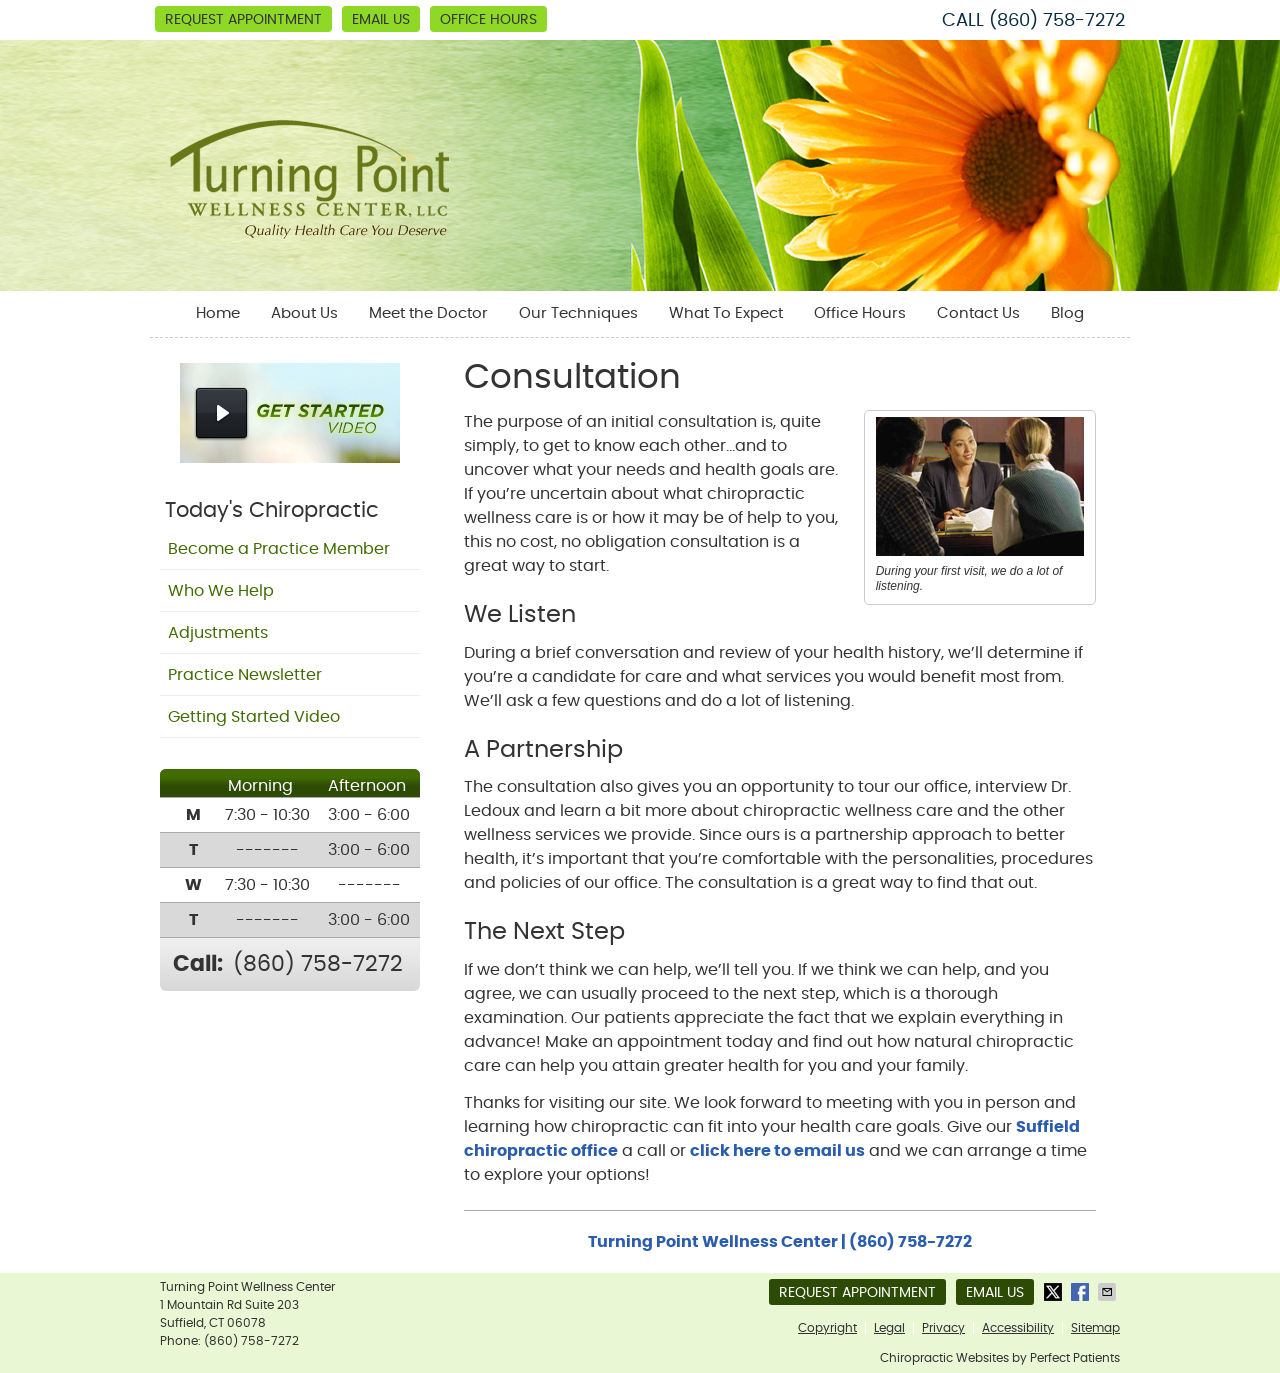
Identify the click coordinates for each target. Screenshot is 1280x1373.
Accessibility (1018, 1328)
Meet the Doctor (428, 313)
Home (218, 313)
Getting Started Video (254, 717)
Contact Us (978, 313)
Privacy (943, 1328)
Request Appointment (243, 20)
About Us (304, 313)
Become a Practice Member (279, 549)
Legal (889, 1328)
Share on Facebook (1082, 1292)
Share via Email (1109, 1292)
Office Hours (488, 20)
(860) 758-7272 (1057, 21)
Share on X (1055, 1292)
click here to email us (777, 1151)
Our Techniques (578, 313)
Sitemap (1095, 1328)
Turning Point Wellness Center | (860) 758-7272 (780, 1242)
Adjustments (218, 633)
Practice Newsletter (245, 675)
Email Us (381, 20)
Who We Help (221, 591)
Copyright (827, 1328)
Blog (1067, 313)
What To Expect (726, 313)
